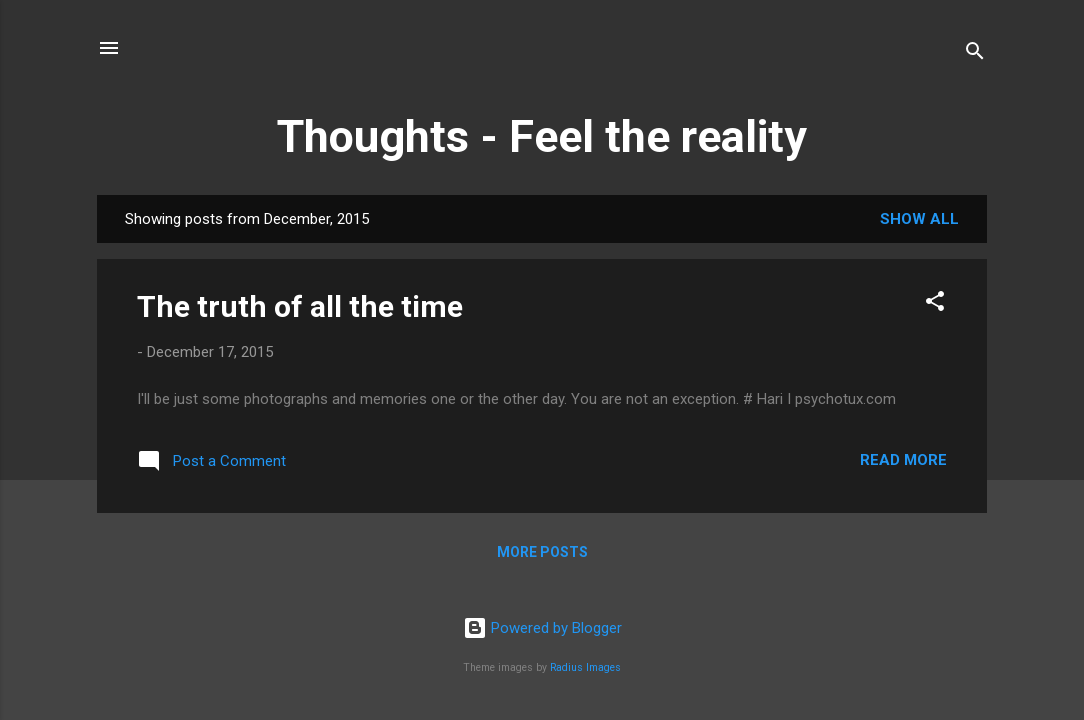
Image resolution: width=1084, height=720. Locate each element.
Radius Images (585, 667)
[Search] (975, 54)
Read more (903, 460)
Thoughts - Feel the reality (542, 136)
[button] (935, 304)
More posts (542, 552)
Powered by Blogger (542, 628)
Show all (919, 219)
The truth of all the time (300, 306)
